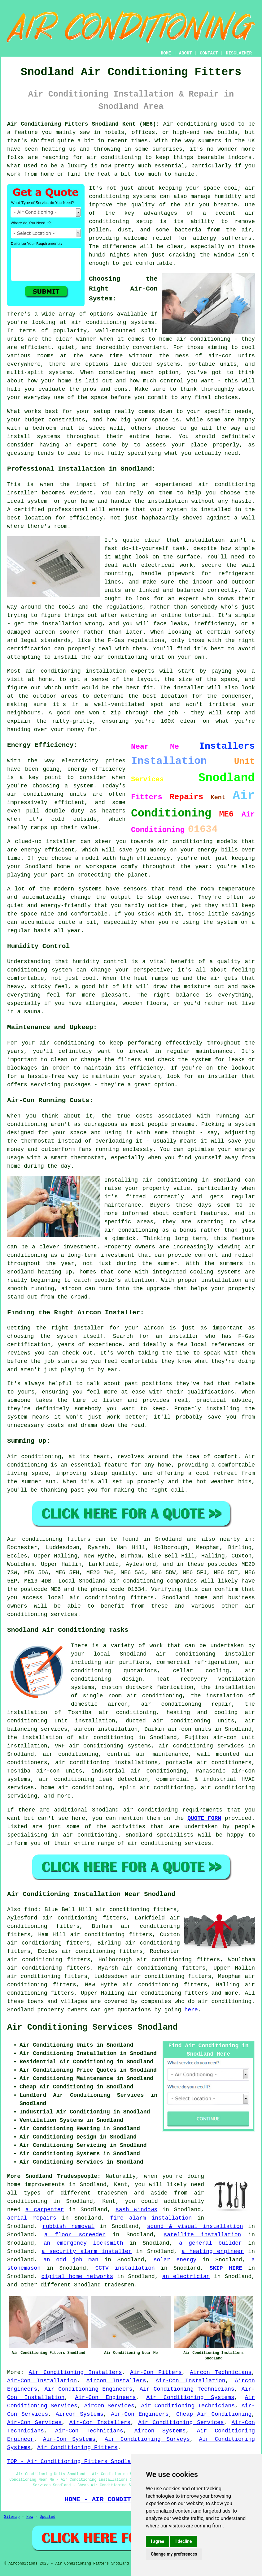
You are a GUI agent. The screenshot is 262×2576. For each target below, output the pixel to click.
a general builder (210, 2243)
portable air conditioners (208, 1763)
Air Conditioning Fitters (77, 2448)
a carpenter (44, 2210)
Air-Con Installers (100, 2422)
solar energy (175, 2260)
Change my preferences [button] (174, 2554)
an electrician (186, 2276)
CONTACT (209, 53)
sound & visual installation (195, 2226)
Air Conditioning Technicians (187, 2389)
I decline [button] (183, 2541)
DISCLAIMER (239, 53)
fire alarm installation (151, 2218)
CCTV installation (125, 2268)
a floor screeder (74, 2235)
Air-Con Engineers (105, 2397)
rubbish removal (68, 2226)
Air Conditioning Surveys (147, 2439)
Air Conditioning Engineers (88, 2389)
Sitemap (12, 2517)
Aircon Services (109, 2406)
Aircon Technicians (220, 2372)
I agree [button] (157, 2541)
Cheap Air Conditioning (213, 2414)
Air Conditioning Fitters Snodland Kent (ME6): (83, 124)
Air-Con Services (34, 2422)
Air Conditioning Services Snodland (92, 2027)
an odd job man (70, 2260)
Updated (47, 2517)
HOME (166, 53)
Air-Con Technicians (89, 2431)
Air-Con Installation (42, 2381)
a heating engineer (212, 2251)
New (29, 2517)
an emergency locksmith (83, 2243)
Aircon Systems (79, 2414)
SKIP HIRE (225, 2268)
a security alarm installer (86, 2251)
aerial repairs (31, 2218)
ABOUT (185, 53)
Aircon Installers (116, 2381)
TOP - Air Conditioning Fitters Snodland (72, 2461)
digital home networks (77, 2276)
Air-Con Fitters (156, 2372)
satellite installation (202, 2235)
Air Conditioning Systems (190, 2397)
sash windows (136, 2210)
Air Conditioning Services (181, 2422)
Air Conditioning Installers (75, 2372)
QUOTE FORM (204, 1818)
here (191, 2010)
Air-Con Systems (69, 2439)
